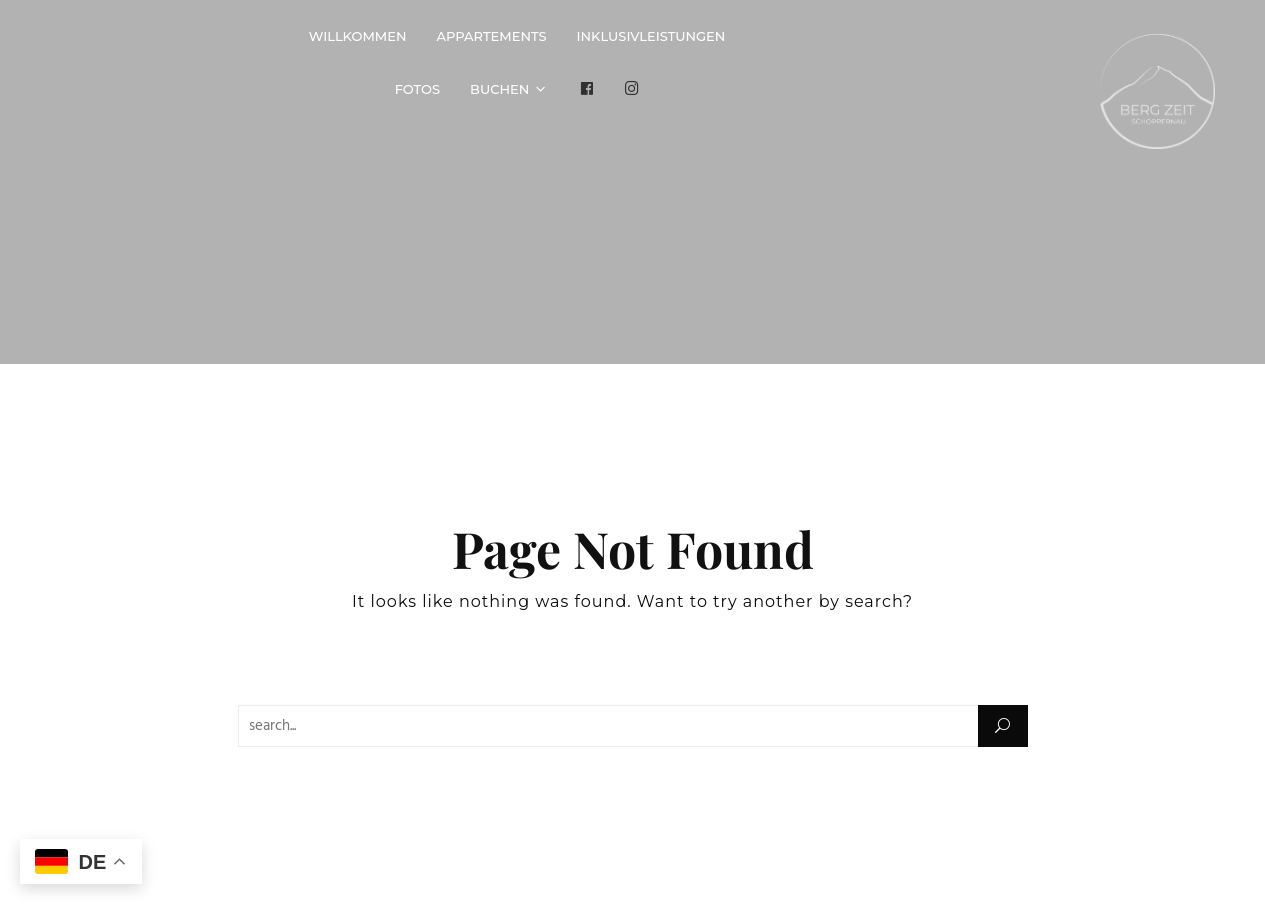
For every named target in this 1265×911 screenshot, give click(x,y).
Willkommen (358, 36)
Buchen (499, 89)
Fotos (417, 89)
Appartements (492, 36)
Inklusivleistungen (651, 36)
